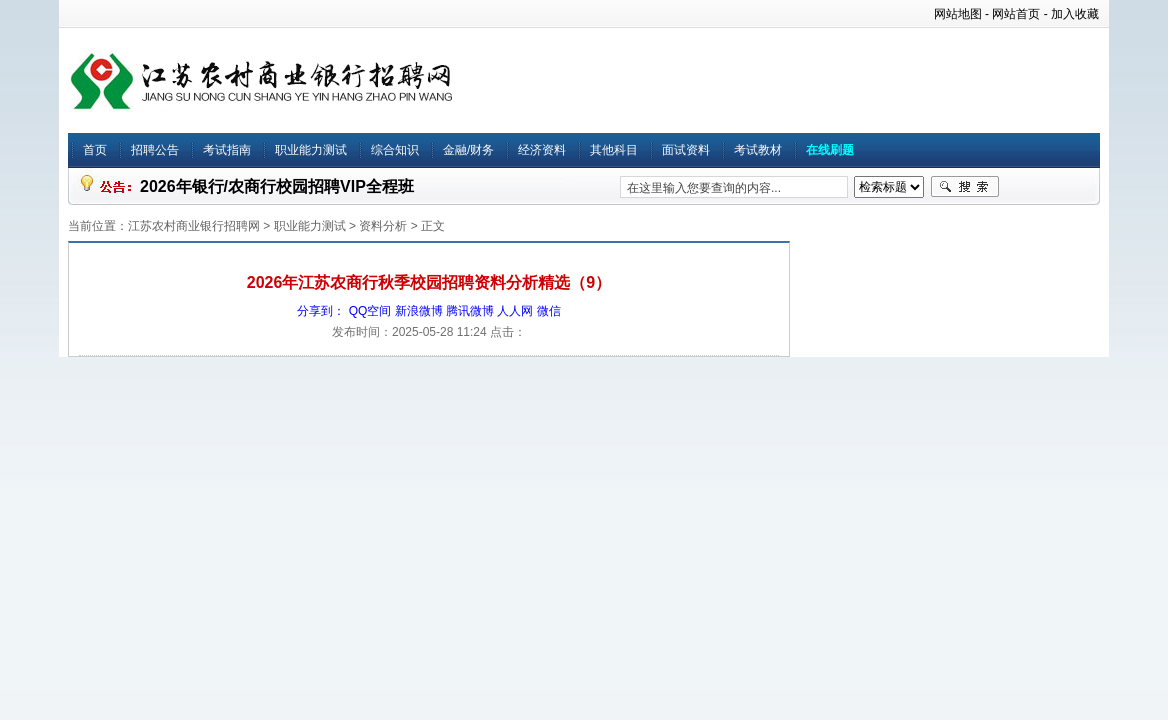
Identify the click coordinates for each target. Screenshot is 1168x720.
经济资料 (542, 150)
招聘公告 (155, 150)
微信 (549, 311)
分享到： (321, 311)
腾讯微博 (470, 311)
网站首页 (1016, 14)
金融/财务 (468, 150)
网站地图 (958, 14)
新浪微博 (419, 311)
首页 (95, 150)
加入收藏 (1075, 14)
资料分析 (383, 226)
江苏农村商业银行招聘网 (194, 226)
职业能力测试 (311, 150)
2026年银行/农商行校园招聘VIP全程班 (277, 186)
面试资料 (686, 150)
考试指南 (227, 150)
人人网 (515, 311)
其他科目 (614, 150)
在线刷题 (830, 150)
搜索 (965, 187)
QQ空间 (370, 311)
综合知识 (395, 150)
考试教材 (758, 150)
